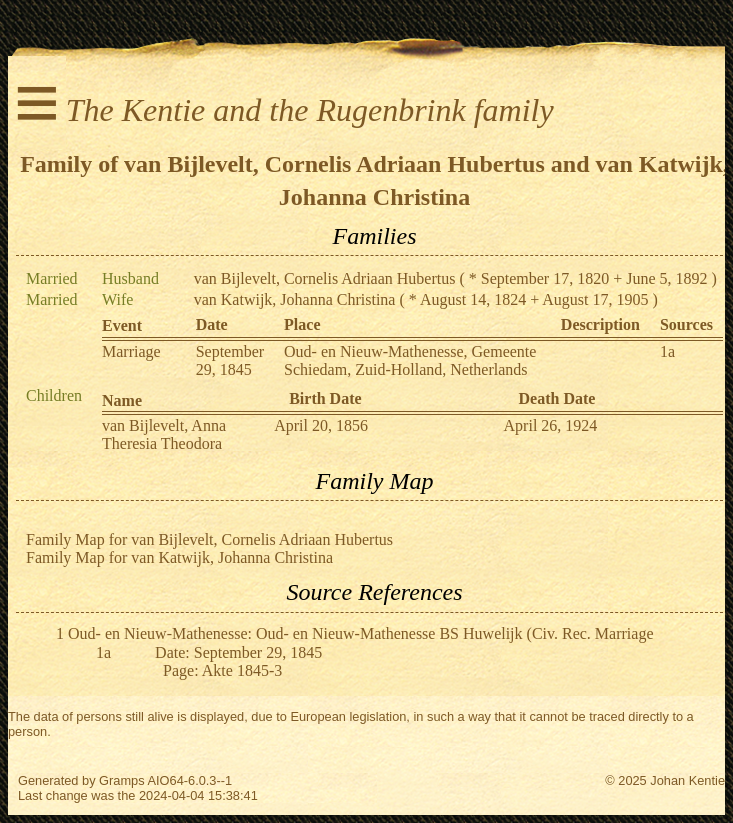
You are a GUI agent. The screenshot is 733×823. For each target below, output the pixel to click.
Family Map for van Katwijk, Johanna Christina (179, 557)
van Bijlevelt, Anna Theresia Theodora (164, 434)
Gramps (122, 780)
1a (667, 351)
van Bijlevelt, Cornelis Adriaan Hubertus (325, 278)
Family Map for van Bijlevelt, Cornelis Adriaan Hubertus (209, 539)
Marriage (131, 351)
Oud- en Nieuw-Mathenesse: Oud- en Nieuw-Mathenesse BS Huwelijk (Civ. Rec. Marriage (360, 633)
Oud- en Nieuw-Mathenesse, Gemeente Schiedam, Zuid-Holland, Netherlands (410, 360)
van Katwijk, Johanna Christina (295, 299)
